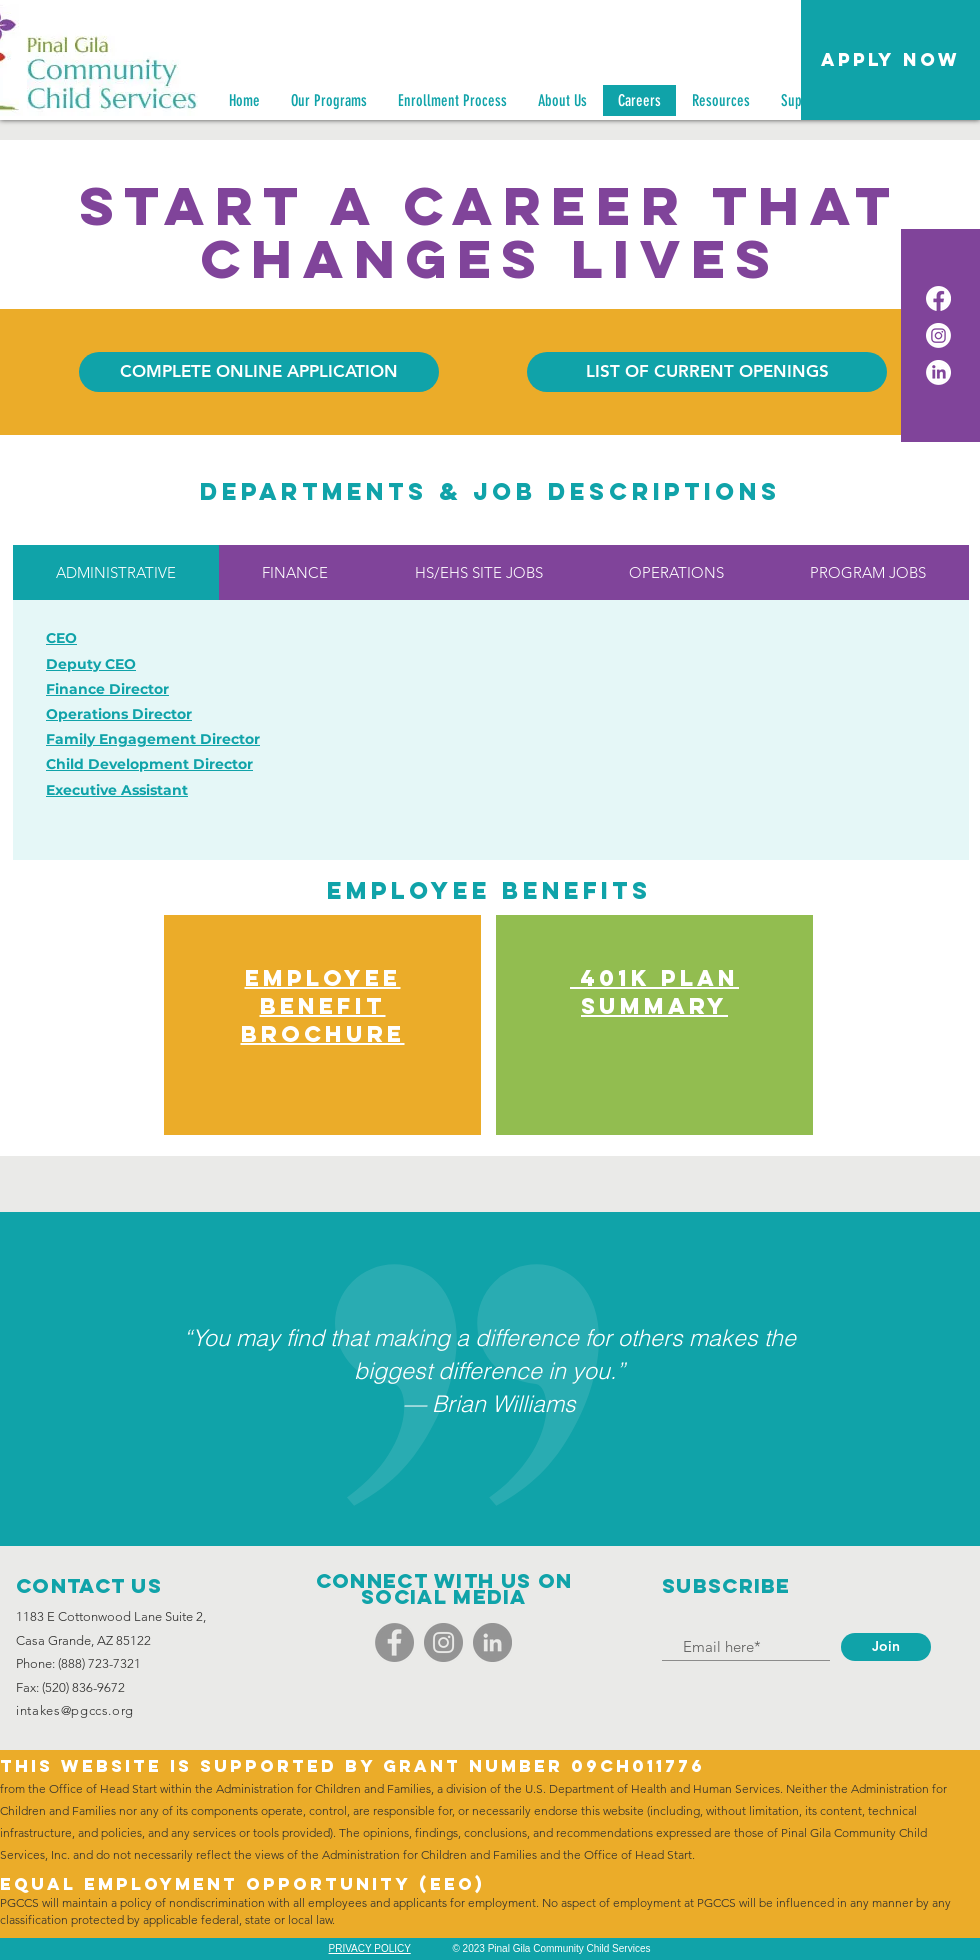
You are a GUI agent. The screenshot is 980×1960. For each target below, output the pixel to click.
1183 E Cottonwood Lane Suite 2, (111, 1616)
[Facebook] (938, 298)
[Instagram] (938, 335)
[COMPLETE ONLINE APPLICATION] (259, 372)
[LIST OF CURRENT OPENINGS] (707, 372)
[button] (890, 60)
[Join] (886, 1647)
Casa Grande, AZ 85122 (83, 1640)
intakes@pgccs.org (75, 1710)
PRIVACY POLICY (370, 1948)
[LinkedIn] (938, 372)
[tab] (116, 572)
